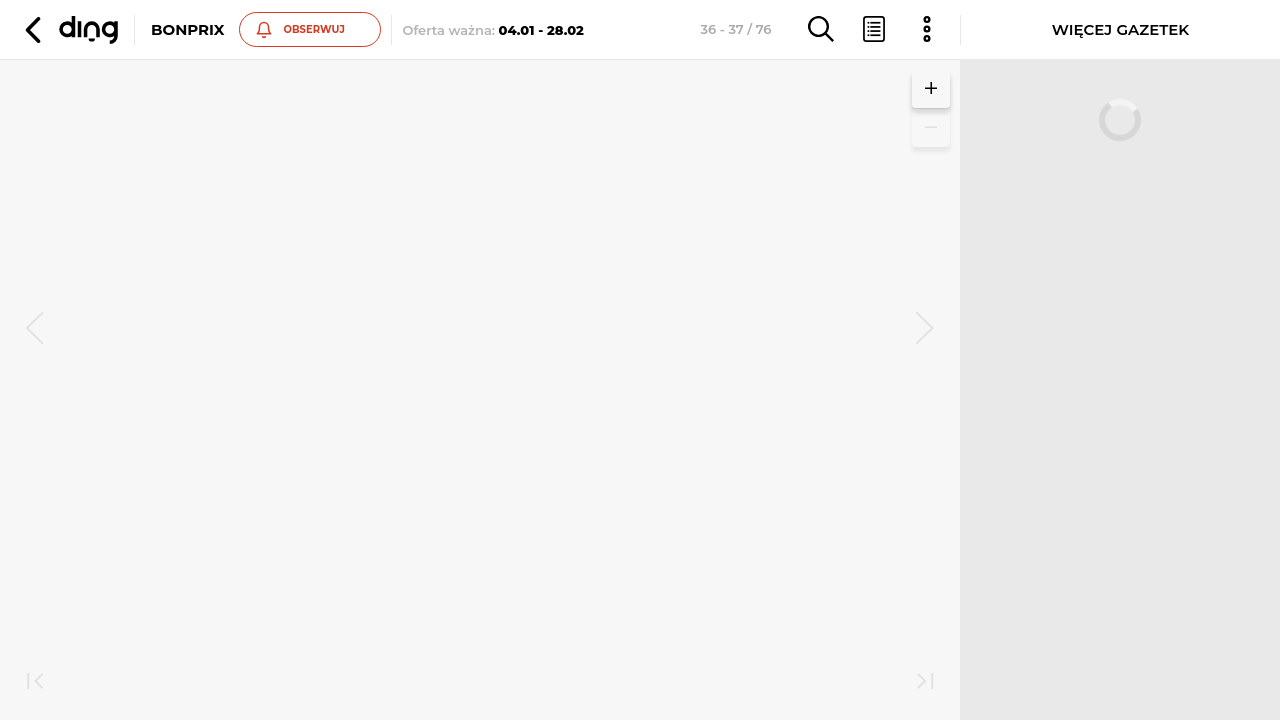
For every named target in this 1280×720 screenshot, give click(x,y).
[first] (35, 683)
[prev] (35, 330)
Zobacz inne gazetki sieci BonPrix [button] (239, 409)
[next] (925, 330)
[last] (925, 683)
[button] (69, 30)
